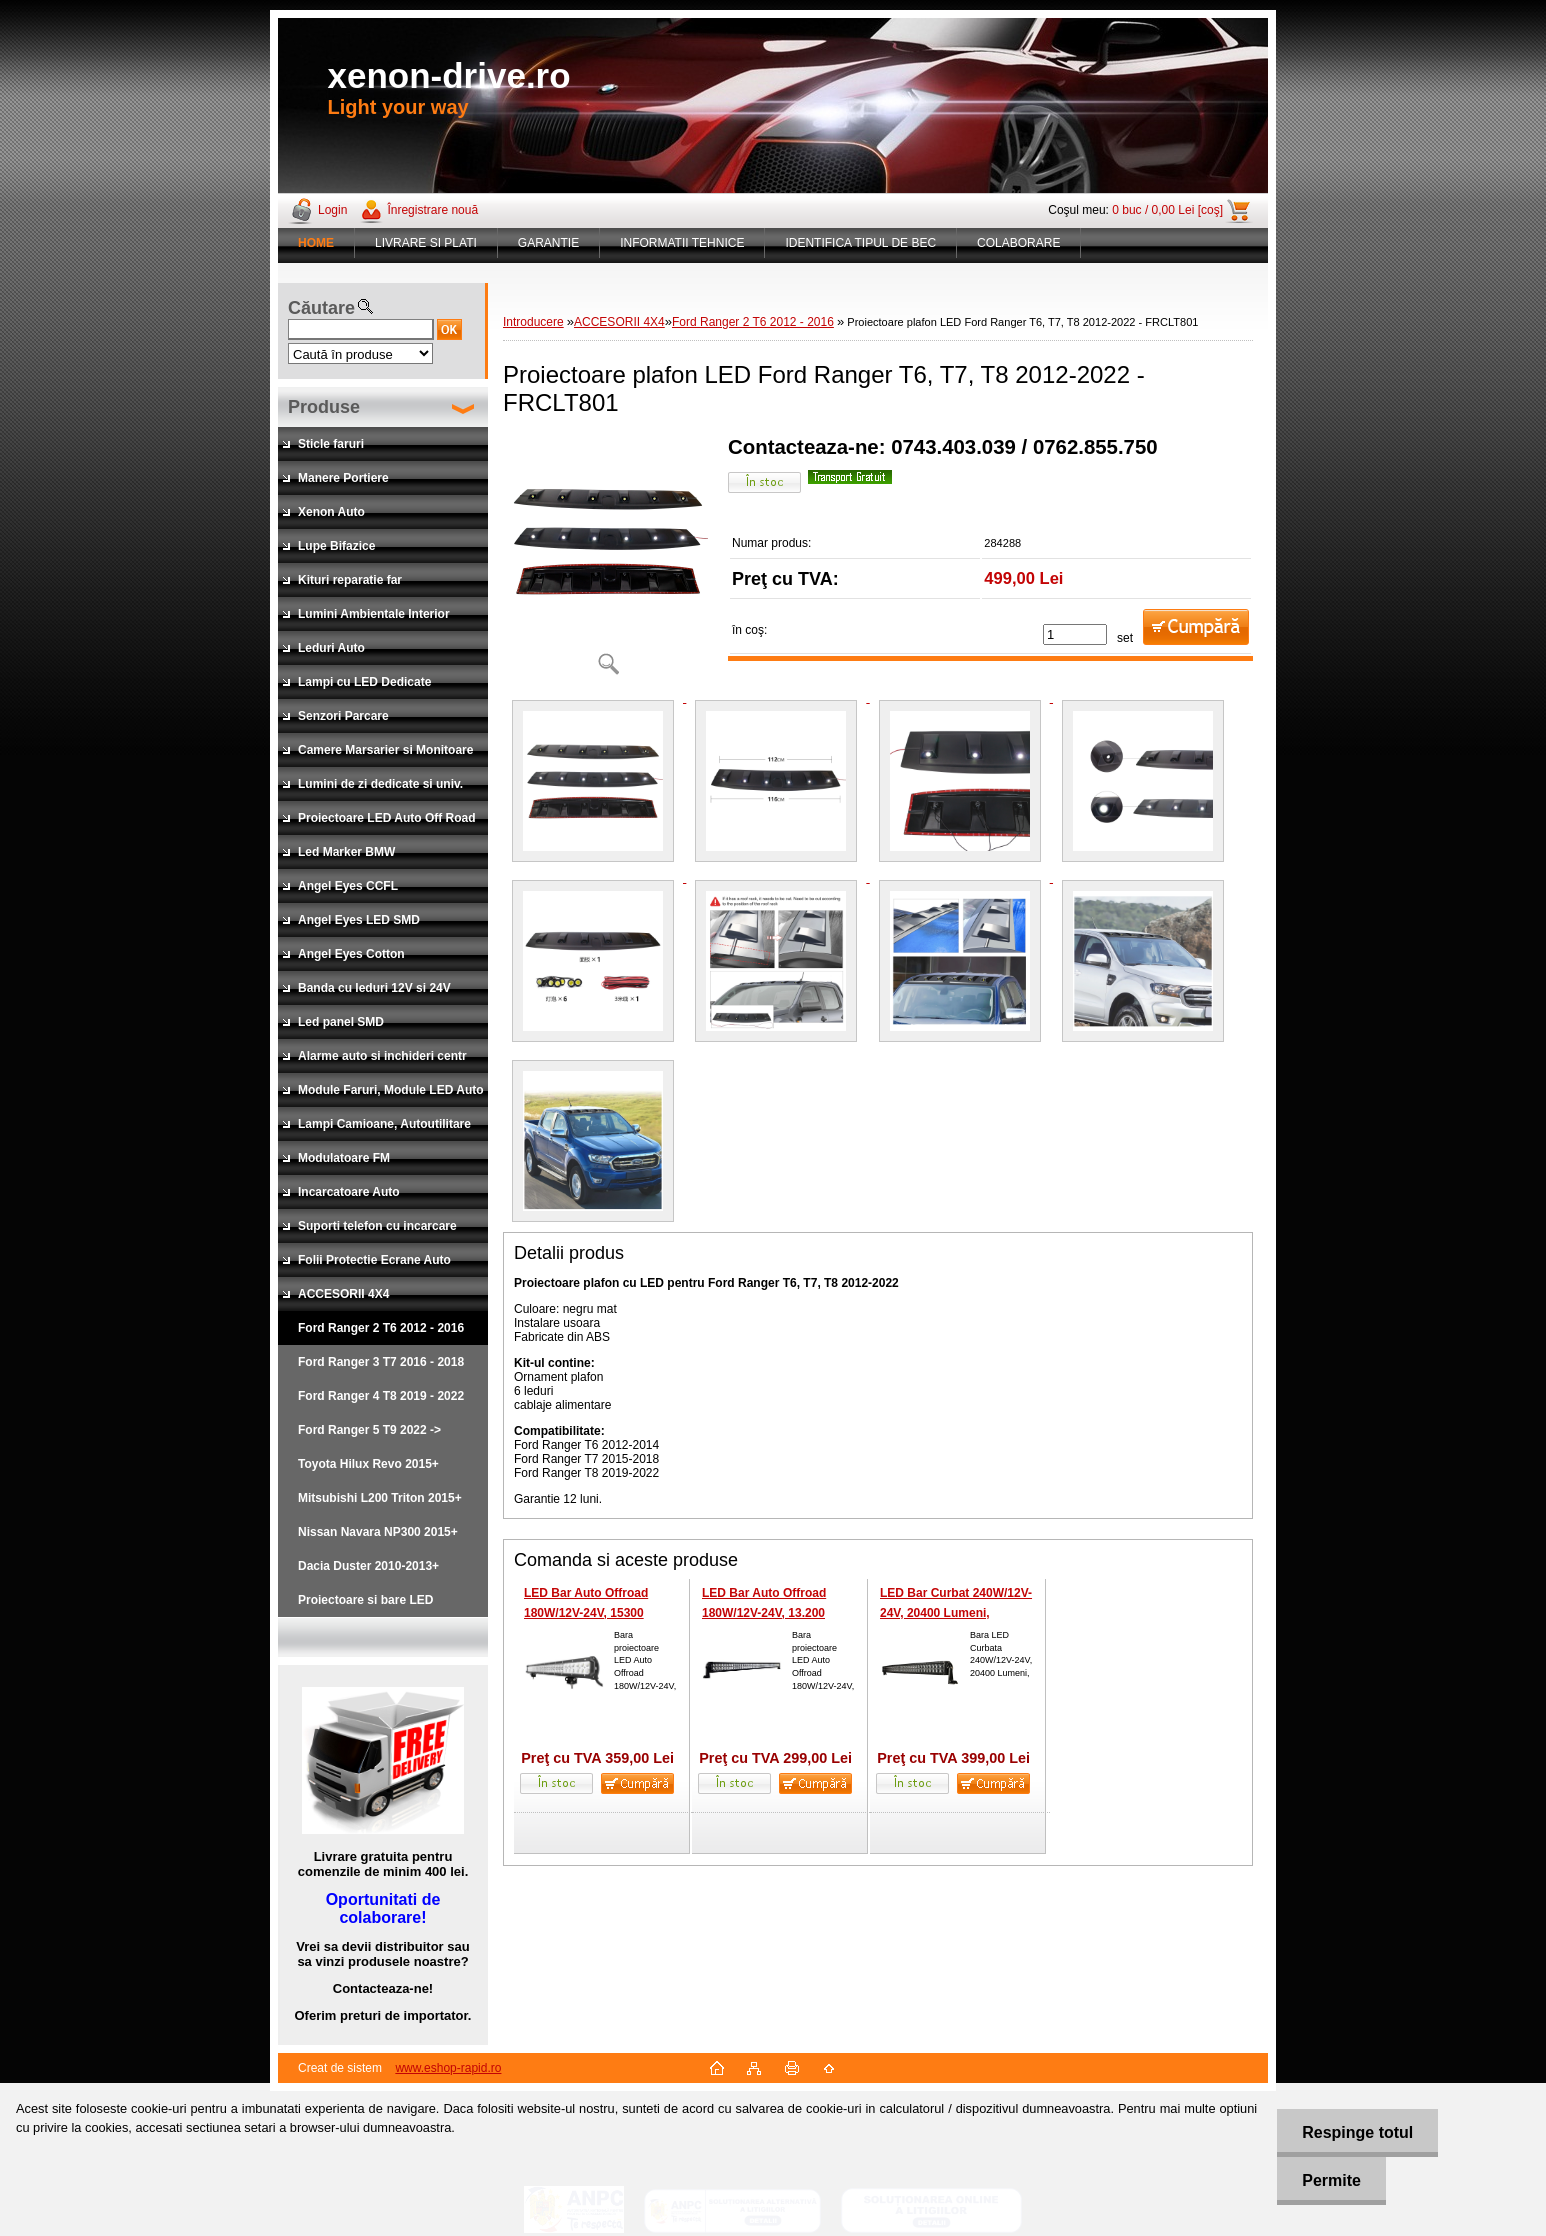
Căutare (321, 308)
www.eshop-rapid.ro (448, 2068)
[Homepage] (316, 243)
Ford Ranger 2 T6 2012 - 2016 (753, 322)
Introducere (533, 322)
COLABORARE (1018, 243)
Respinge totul (1357, 2132)
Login (332, 210)
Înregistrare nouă (432, 210)
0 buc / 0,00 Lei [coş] (1167, 210)
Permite (1331, 2180)
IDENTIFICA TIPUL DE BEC (860, 243)
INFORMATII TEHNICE (682, 243)
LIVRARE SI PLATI (426, 243)
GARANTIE (548, 243)
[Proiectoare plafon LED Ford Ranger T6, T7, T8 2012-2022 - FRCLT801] (608, 562)
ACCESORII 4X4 (619, 322)
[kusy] (1075, 634)
